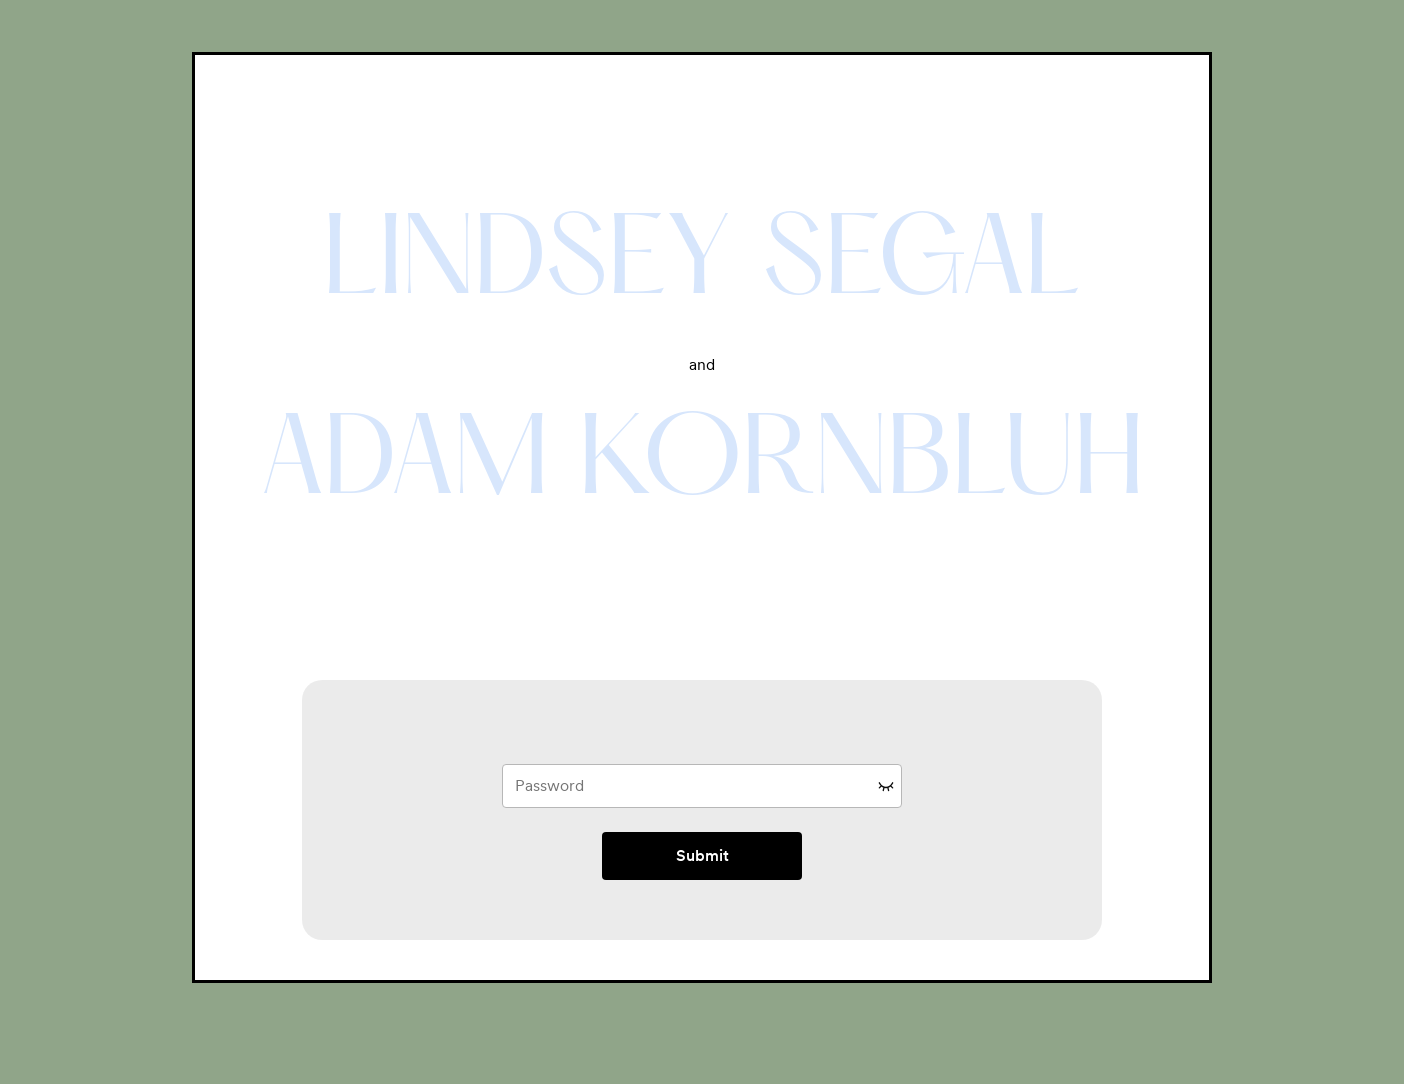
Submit (702, 855)
